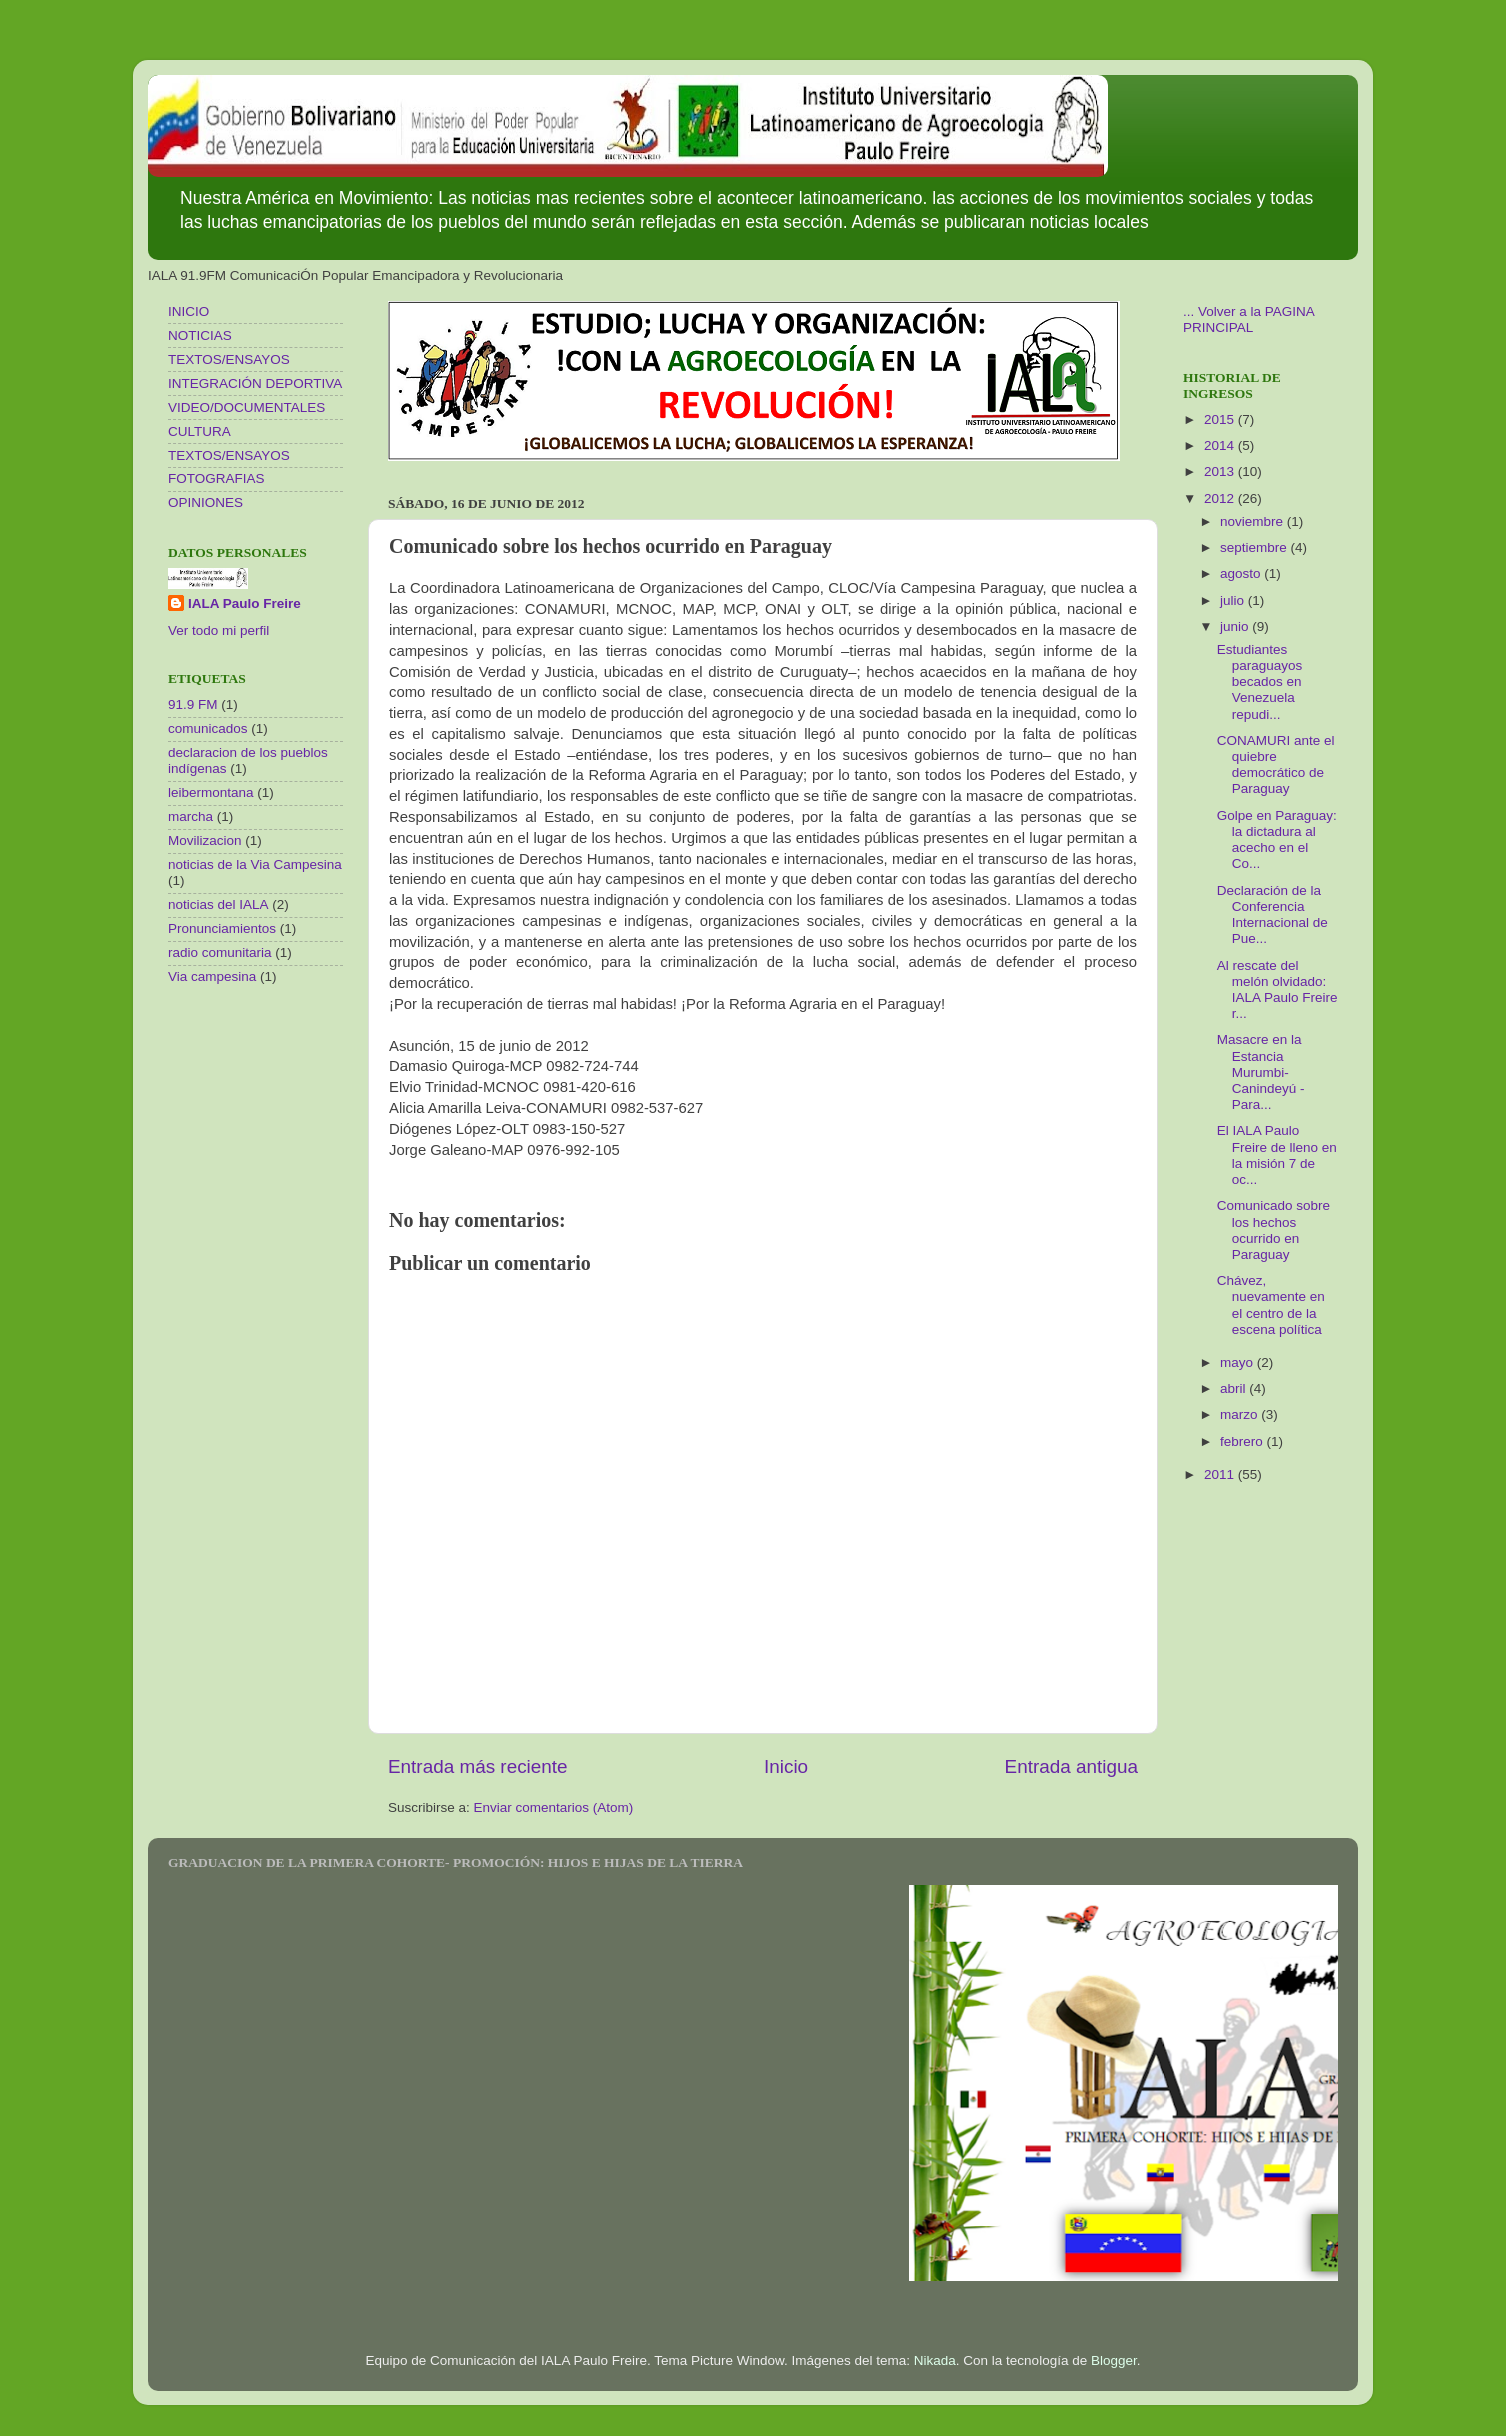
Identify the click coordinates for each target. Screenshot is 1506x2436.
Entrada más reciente (478, 1766)
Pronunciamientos (222, 928)
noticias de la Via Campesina (255, 864)
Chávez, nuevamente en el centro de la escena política (1271, 1305)
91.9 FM (193, 704)
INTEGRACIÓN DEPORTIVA (255, 383)
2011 (1221, 1474)
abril (1234, 1388)
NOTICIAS (200, 335)
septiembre (1255, 547)
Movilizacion (205, 840)
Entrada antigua (1071, 1766)
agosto (1242, 573)
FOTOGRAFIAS (216, 478)
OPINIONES (205, 502)
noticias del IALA (218, 904)
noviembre (1253, 521)
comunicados (208, 728)
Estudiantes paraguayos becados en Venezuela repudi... (1260, 682)
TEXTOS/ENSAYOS (229, 359)
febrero (1243, 1441)
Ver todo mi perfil (218, 630)
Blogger (1114, 2360)
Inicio (786, 1766)
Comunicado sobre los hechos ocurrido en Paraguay (1273, 1230)
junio (1236, 626)
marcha (190, 816)
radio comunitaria (220, 952)
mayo (1238, 1362)
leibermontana (211, 792)
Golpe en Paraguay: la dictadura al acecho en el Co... (1277, 840)
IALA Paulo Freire (244, 603)
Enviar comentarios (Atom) (554, 1807)
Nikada (935, 2360)
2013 (1221, 471)
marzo (1240, 1414)
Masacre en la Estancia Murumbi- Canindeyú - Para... (1261, 1072)
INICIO (188, 311)
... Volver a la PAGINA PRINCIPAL (1248, 319)
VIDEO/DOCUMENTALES (246, 407)
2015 (1221, 419)
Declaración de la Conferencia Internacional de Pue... (1272, 915)
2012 (1221, 498)
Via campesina (212, 976)
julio (1234, 600)
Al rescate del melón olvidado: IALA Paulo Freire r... (1277, 990)
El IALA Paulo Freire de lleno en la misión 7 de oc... (1277, 1155)
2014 (1221, 445)
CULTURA (199, 431)
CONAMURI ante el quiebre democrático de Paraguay (1276, 765)
